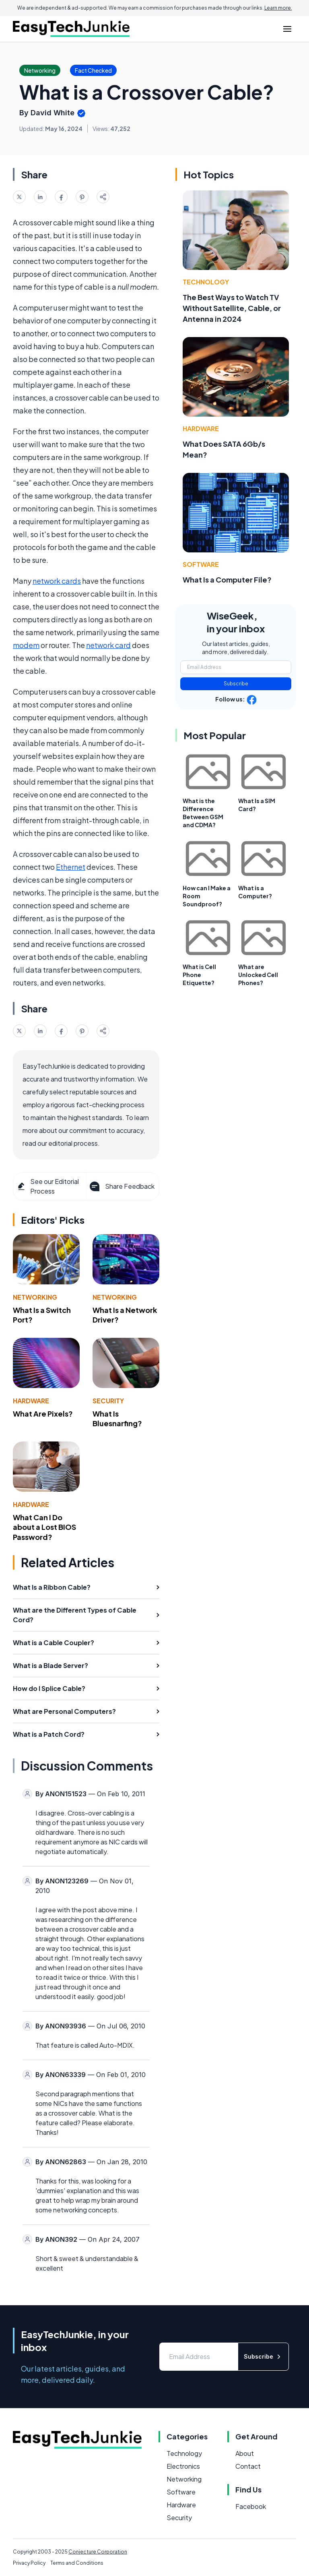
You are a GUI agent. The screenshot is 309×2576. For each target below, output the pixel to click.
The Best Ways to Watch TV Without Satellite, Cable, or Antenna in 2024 (232, 307)
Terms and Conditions (76, 2563)
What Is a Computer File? (227, 579)
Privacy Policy (29, 2563)
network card (108, 645)
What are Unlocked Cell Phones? (258, 974)
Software (201, 564)
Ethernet (70, 866)
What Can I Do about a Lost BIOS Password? (44, 1527)
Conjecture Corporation (97, 2552)
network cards (57, 580)
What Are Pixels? (43, 1413)
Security (108, 1400)
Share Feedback (121, 1186)
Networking (35, 1297)
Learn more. (278, 8)
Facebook (250, 2506)
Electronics (183, 2466)
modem (26, 645)
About (244, 2453)
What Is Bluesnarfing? (117, 1418)
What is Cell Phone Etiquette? (199, 974)
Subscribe (236, 684)
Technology (206, 282)
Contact (248, 2466)
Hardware (31, 1400)
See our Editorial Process (47, 1186)
